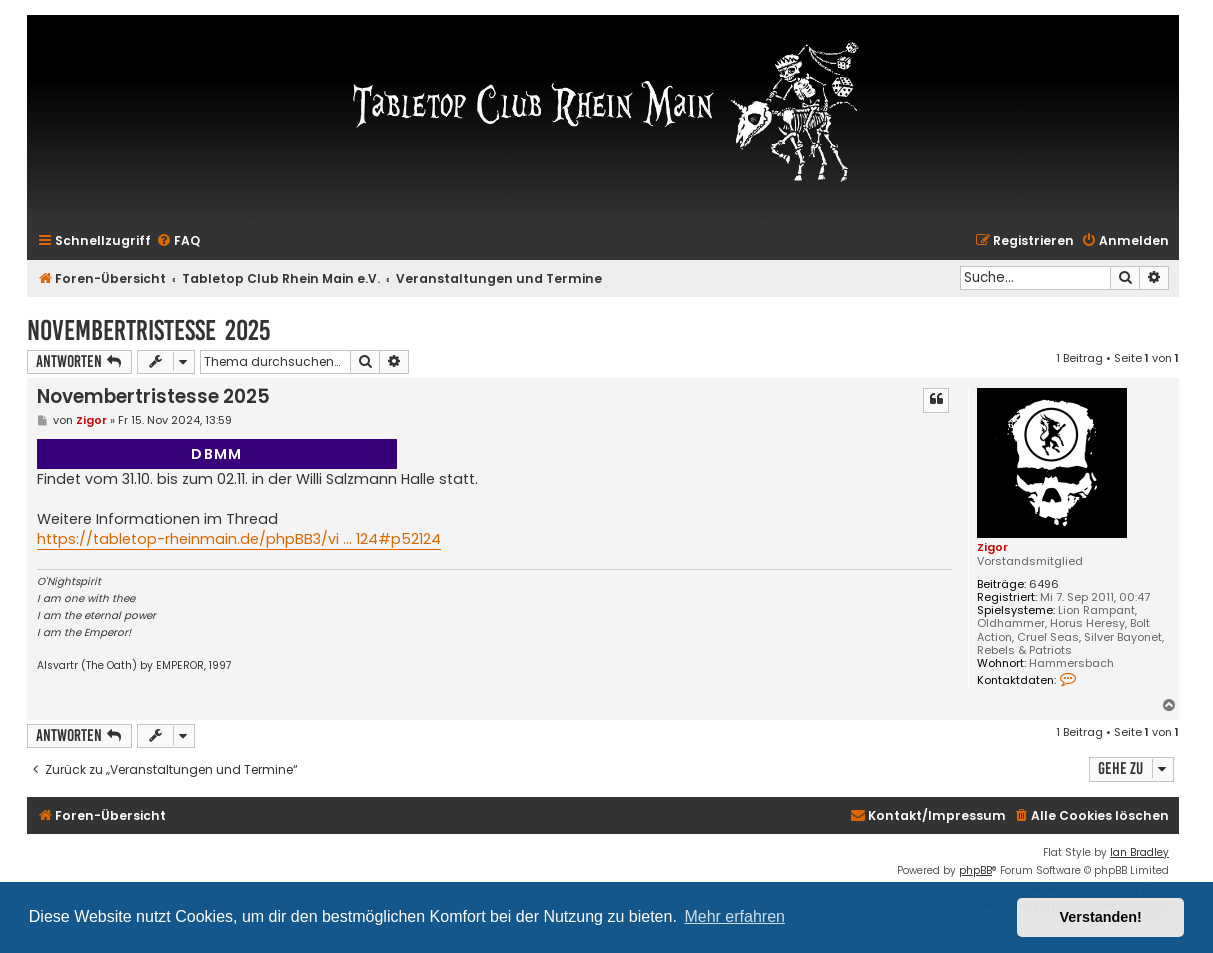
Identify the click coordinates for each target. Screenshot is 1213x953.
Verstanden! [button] (1101, 917)
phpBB (975, 870)
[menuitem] (178, 241)
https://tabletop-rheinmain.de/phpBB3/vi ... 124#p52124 (239, 539)
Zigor (992, 547)
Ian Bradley (1139, 852)
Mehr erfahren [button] (734, 916)
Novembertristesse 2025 (148, 330)
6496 (1044, 584)
